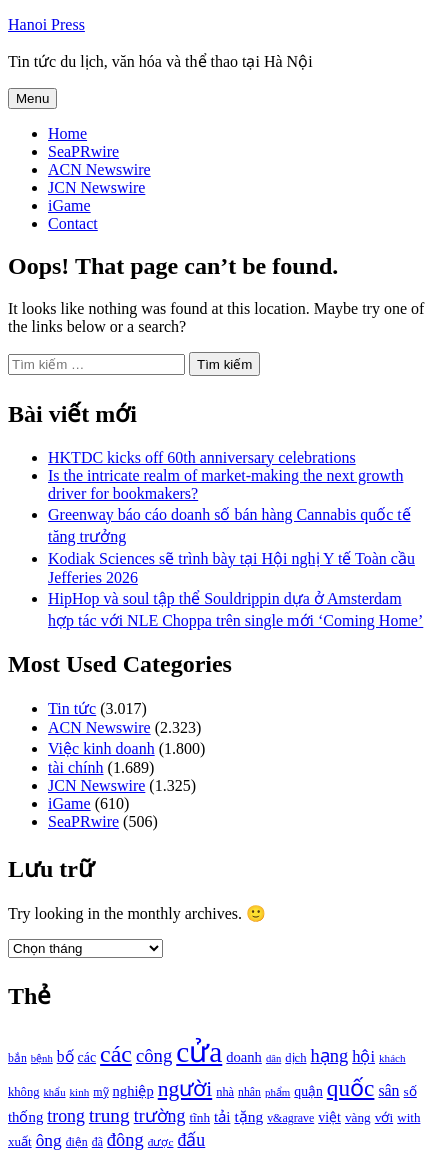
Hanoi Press (46, 24)
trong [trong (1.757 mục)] (66, 1116)
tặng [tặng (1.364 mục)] (248, 1116)
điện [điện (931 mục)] (77, 1142)
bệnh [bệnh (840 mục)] (42, 1058)
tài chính (76, 767)
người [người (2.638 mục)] (185, 1089)
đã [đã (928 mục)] (97, 1142)
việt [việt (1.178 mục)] (329, 1117)
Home (67, 133)
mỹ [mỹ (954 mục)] (100, 1092)
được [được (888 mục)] (161, 1142)
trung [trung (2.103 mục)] (109, 1115)
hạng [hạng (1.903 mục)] (329, 1056)
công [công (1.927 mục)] (154, 1055)
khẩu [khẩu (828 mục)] (55, 1092)
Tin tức (72, 708)
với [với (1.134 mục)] (384, 1117)
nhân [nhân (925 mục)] (249, 1092)
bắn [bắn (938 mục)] (17, 1058)
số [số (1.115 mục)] (410, 1091)
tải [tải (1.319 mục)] (222, 1117)
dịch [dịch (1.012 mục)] (295, 1058)
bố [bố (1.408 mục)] (65, 1056)
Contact (73, 223)
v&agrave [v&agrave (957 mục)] (290, 1118)
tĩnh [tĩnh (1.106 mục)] (199, 1117)
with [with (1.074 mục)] (408, 1117)
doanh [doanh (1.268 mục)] (244, 1057)
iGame (69, 205)
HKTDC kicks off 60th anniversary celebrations (202, 457)
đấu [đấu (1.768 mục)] (191, 1140)
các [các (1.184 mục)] (87, 1057)
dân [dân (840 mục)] (273, 1058)
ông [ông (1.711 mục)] (49, 1140)
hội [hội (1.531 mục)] (363, 1056)
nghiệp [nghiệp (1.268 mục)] (133, 1091)
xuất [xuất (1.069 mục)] (20, 1141)
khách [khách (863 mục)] (392, 1058)
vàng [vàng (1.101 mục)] (358, 1117)
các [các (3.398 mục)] (116, 1054)
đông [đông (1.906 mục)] (125, 1140)
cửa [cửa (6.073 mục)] (199, 1052)
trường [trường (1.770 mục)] (160, 1116)
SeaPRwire (83, 151)
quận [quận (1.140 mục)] (308, 1091)
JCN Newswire (96, 187)
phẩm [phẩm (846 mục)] (277, 1092)
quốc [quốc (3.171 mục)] (351, 1088)
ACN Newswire (99, 169)
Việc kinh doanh (101, 748)
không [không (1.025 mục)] (24, 1092)
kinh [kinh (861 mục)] (80, 1092)
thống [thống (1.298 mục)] (25, 1117)
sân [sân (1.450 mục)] (388, 1090)
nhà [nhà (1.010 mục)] (225, 1092)
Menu (32, 98)
